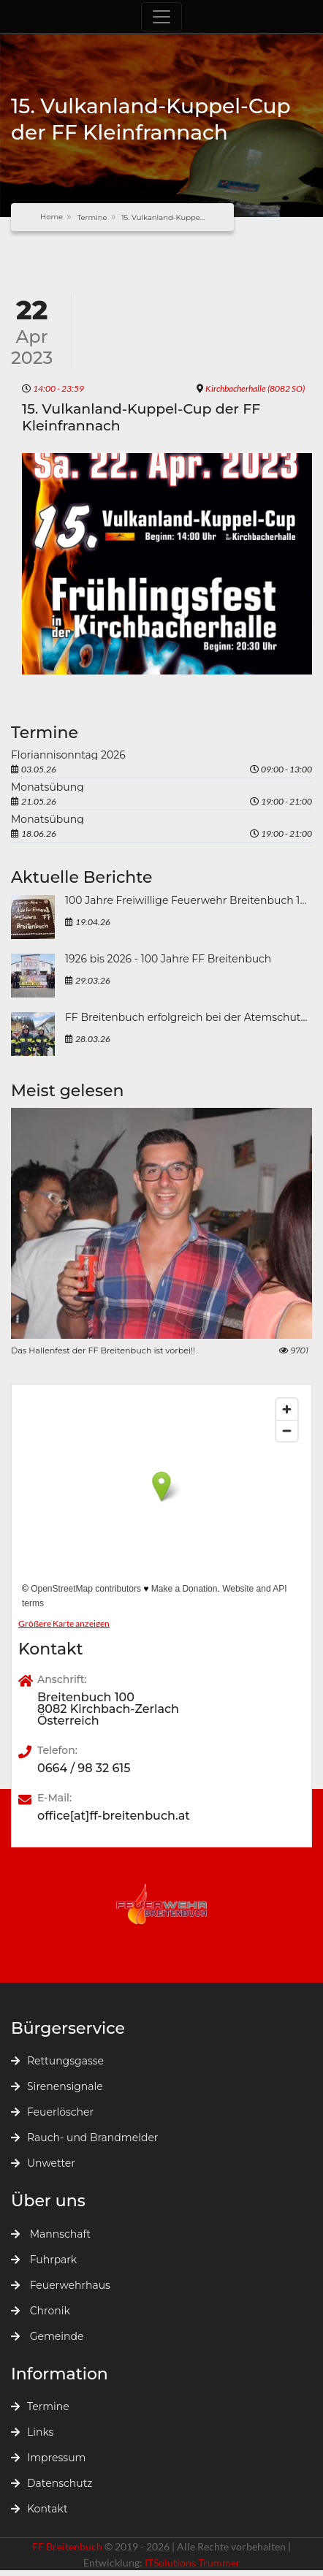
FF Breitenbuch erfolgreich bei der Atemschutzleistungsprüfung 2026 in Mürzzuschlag (188, 1018)
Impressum (48, 2457)
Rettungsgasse (57, 2060)
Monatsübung (47, 787)
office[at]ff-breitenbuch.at (113, 1816)
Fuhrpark (44, 2259)
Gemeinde (47, 2336)
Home (51, 216)
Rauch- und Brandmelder (84, 2137)
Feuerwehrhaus (60, 2285)
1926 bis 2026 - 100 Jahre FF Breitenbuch (168, 959)
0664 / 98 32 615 (83, 1768)
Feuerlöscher (52, 2112)
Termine (92, 217)
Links (32, 2432)
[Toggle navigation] (161, 16)
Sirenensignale (57, 2086)
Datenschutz (51, 2483)
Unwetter (43, 2163)
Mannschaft (51, 2234)
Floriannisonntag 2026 (68, 755)
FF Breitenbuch (68, 2546)
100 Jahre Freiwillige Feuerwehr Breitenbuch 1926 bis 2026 (188, 901)
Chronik (40, 2310)
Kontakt (39, 2508)
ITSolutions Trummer (192, 2562)
